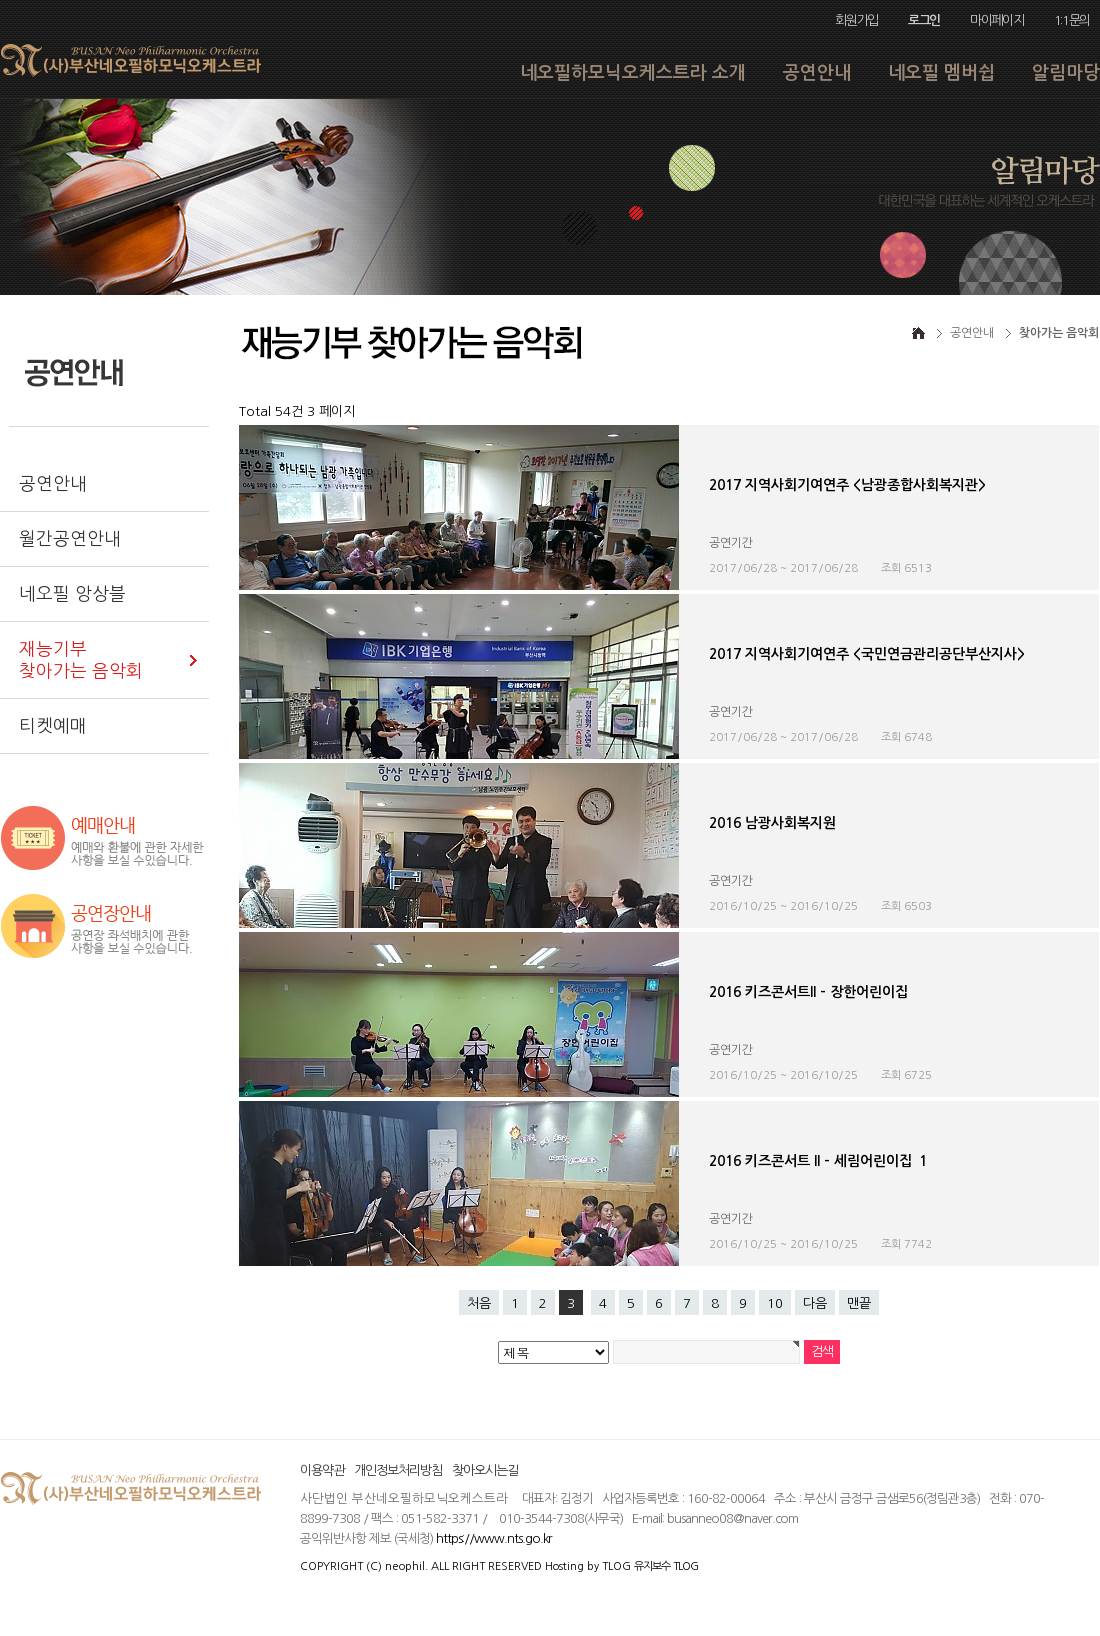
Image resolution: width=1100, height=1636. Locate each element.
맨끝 (859, 1303)
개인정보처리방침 (398, 1470)
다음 (815, 1303)
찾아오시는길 (485, 1470)
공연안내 (817, 73)
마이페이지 (996, 20)
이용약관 (322, 1470)
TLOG (616, 1566)
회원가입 (856, 20)
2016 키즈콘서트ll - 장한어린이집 (808, 992)
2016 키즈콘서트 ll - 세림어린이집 (818, 1161)
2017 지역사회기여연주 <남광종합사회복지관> (847, 485)
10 (775, 1303)
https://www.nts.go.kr (494, 1538)
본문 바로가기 (0, 0)
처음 (479, 1303)
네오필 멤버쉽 (941, 73)
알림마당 (1066, 73)
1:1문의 (1072, 20)
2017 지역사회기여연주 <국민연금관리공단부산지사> (867, 654)
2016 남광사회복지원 (772, 823)
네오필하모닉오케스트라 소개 (633, 73)
